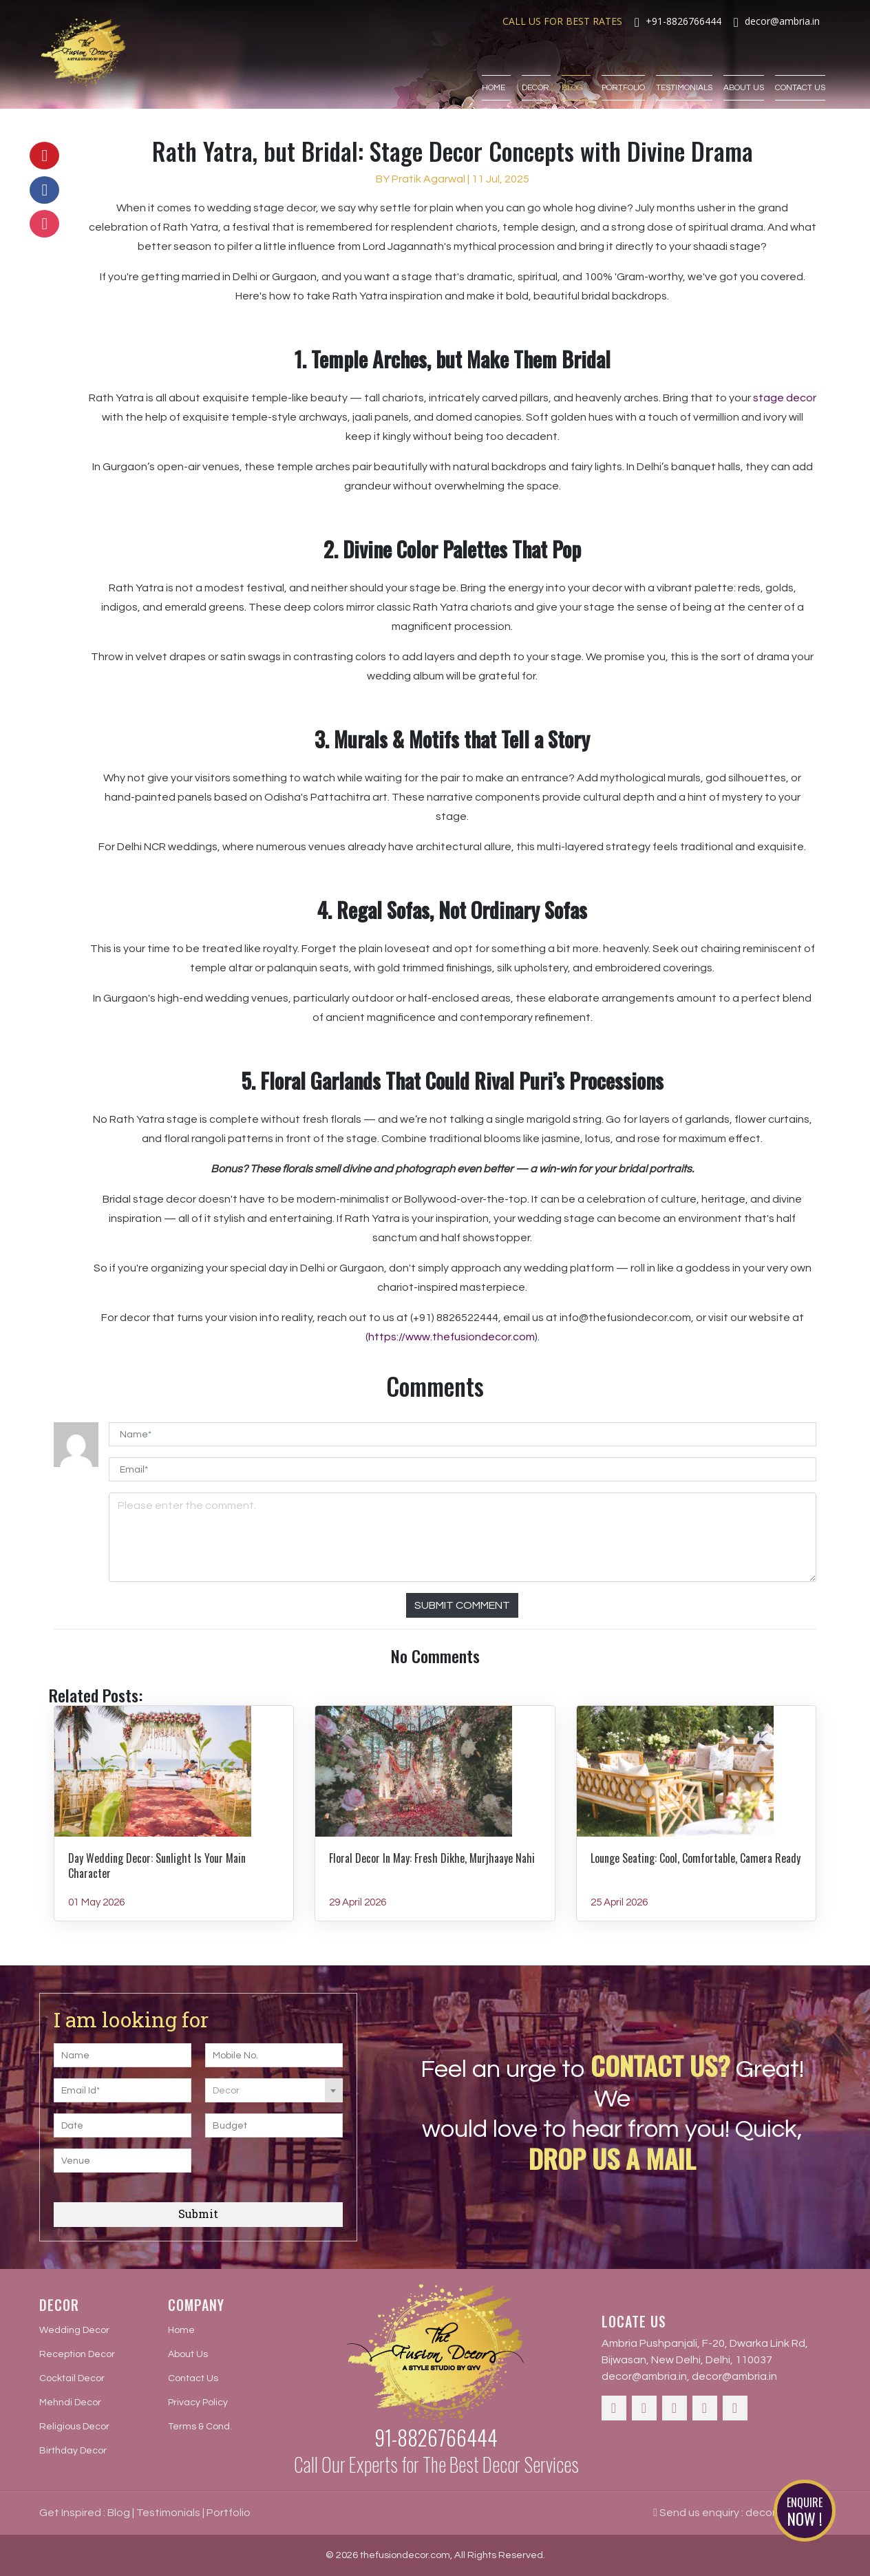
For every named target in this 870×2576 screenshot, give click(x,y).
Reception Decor (77, 2354)
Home (496, 66)
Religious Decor (74, 2426)
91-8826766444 (436, 2437)
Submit (198, 2213)
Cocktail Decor (72, 2378)
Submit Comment (462, 1605)
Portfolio (623, 66)
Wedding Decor (74, 2330)
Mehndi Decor (70, 2402)
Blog (576, 66)
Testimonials (684, 66)
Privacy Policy (198, 2402)
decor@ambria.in (644, 2376)
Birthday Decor (73, 2451)
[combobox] (274, 2090)
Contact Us (800, 66)
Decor (536, 66)
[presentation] (288, 2170)
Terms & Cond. (200, 2426)
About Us (743, 66)
